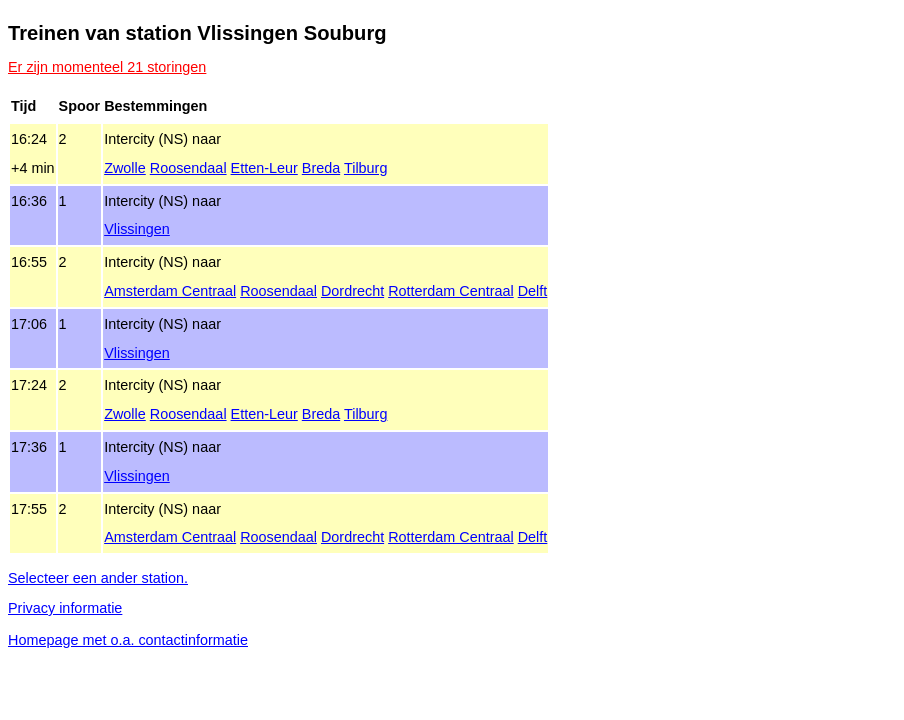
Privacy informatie (65, 608)
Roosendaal (188, 168)
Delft (533, 291)
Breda (321, 168)
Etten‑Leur (264, 168)
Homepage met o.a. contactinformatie (128, 640)
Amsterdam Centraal (170, 291)
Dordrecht (352, 291)
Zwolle (125, 168)
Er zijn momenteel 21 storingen (107, 67)
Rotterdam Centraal (451, 291)
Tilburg (365, 168)
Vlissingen (137, 229)
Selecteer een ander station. (98, 578)
